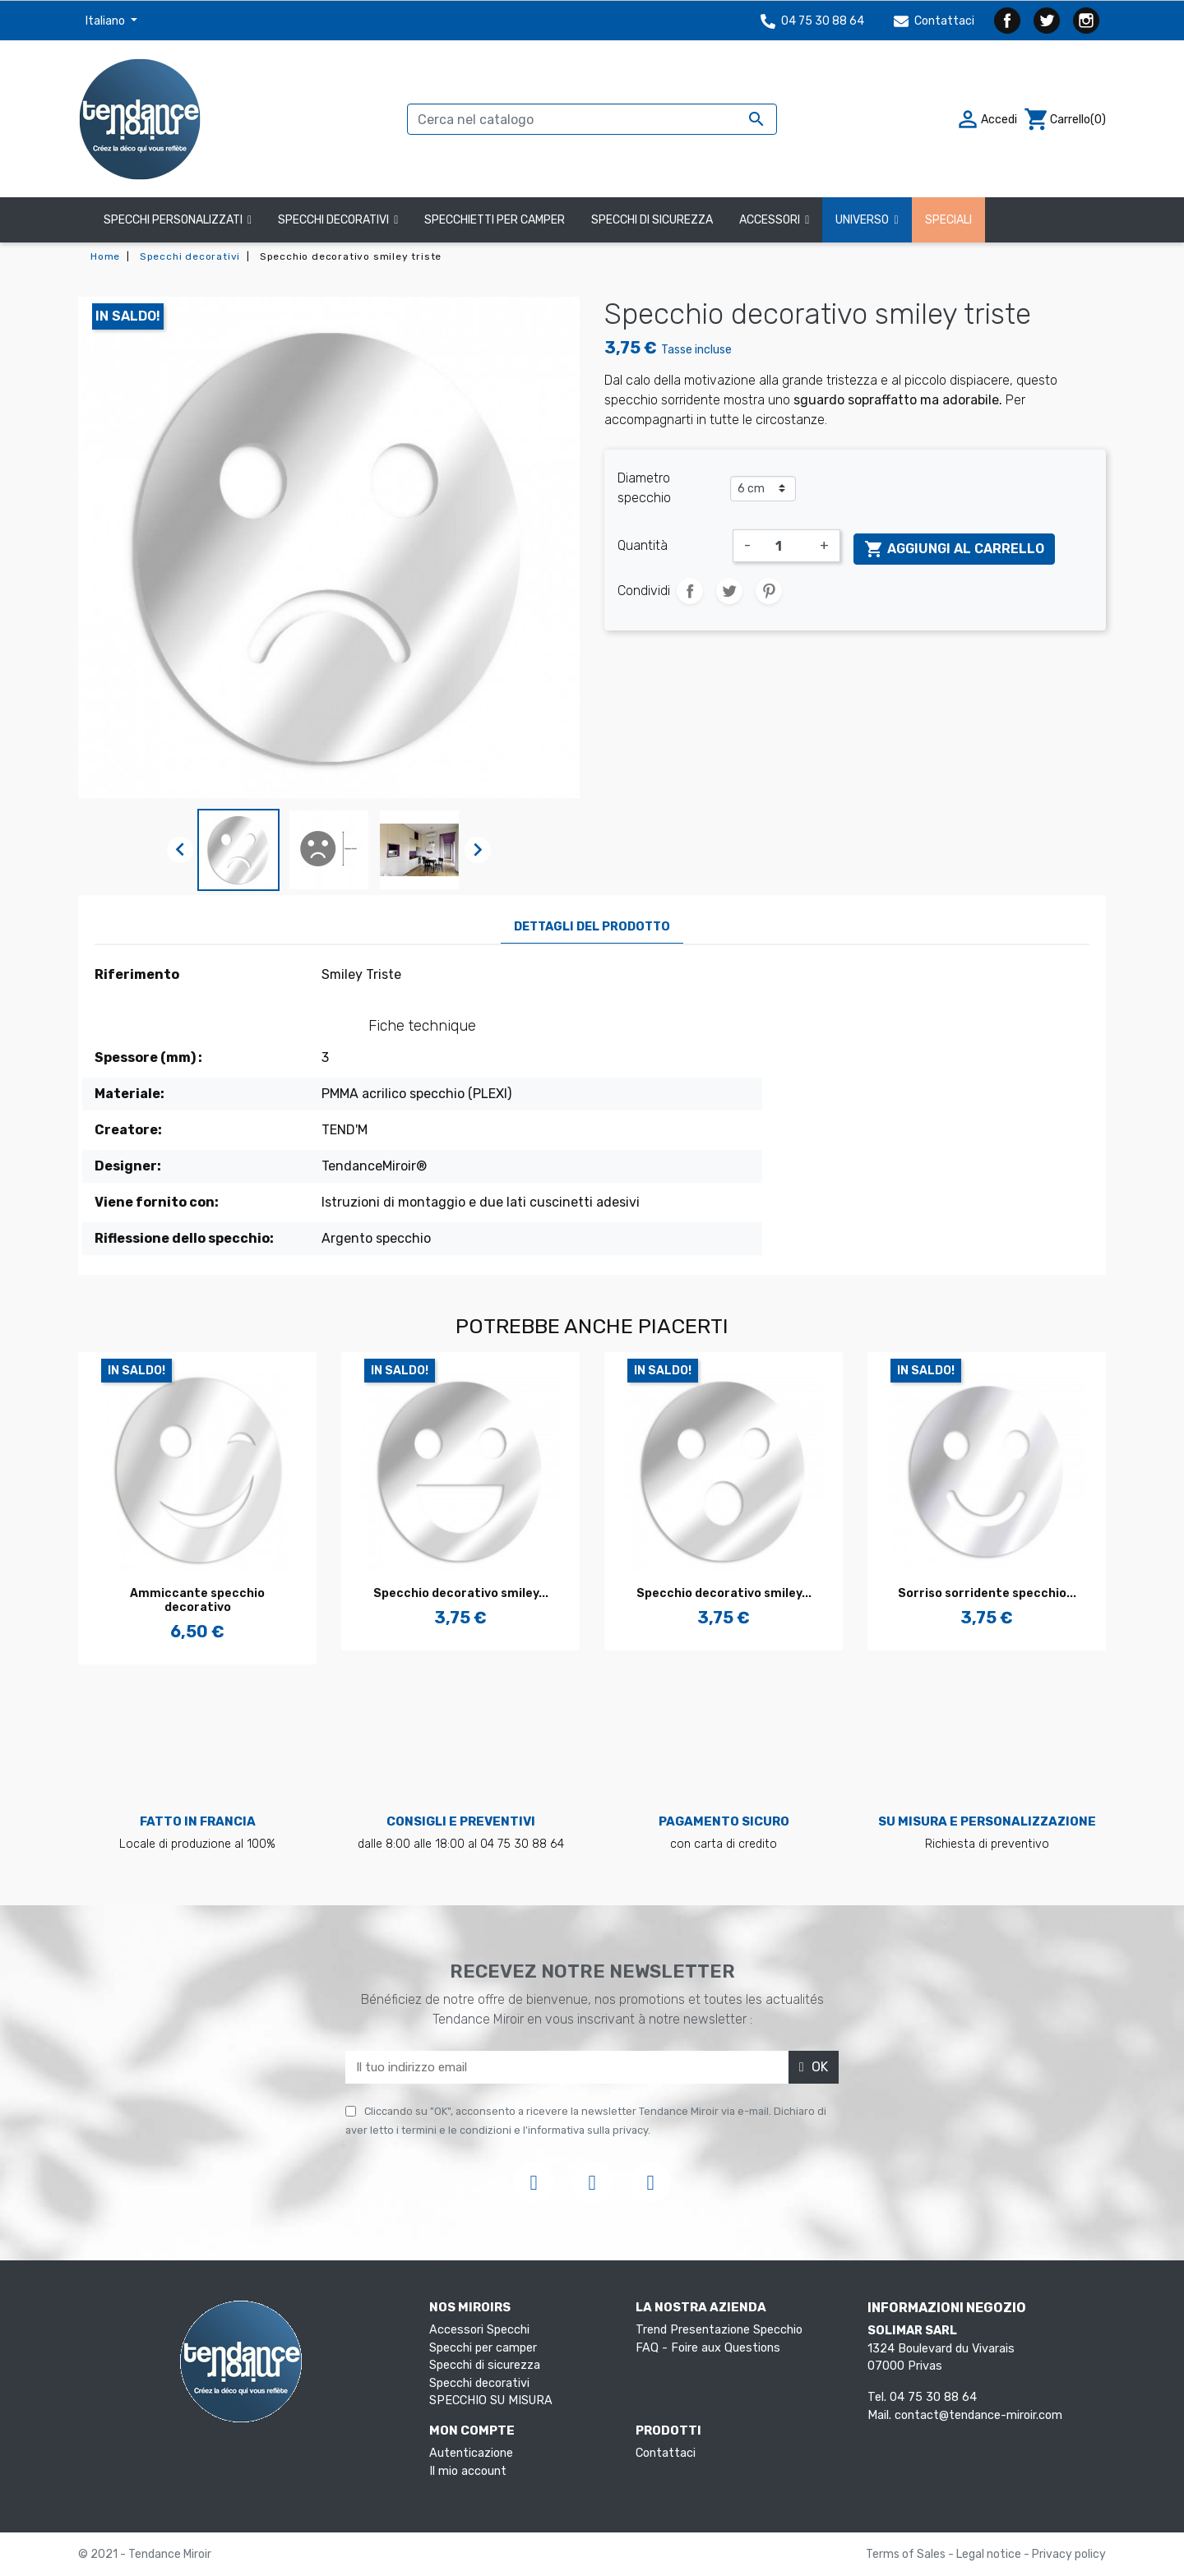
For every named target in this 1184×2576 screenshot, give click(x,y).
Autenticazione (471, 2453)
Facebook (1007, 20)
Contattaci (934, 21)
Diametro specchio (644, 488)
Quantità (642, 545)
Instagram (1086, 20)
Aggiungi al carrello (954, 549)
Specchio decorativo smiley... (460, 1593)
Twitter (1047, 20)
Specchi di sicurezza (484, 2365)
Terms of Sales (907, 2554)
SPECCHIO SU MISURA (491, 2400)
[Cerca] (592, 119)
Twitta (729, 591)
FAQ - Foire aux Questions (708, 2348)
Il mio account (467, 2471)
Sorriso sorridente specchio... (987, 1593)
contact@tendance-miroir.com (978, 2415)
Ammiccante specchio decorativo (197, 1600)
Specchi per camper (483, 2348)
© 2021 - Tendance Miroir (144, 2554)
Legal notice (990, 2554)
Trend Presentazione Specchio (719, 2330)
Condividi (690, 591)
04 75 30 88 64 (812, 21)
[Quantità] (785, 545)
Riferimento (137, 974)
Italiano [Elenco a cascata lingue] (106, 21)
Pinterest (769, 591)
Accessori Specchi (479, 2330)
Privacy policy (1069, 2554)
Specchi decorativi (479, 2383)
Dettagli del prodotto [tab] (592, 927)
